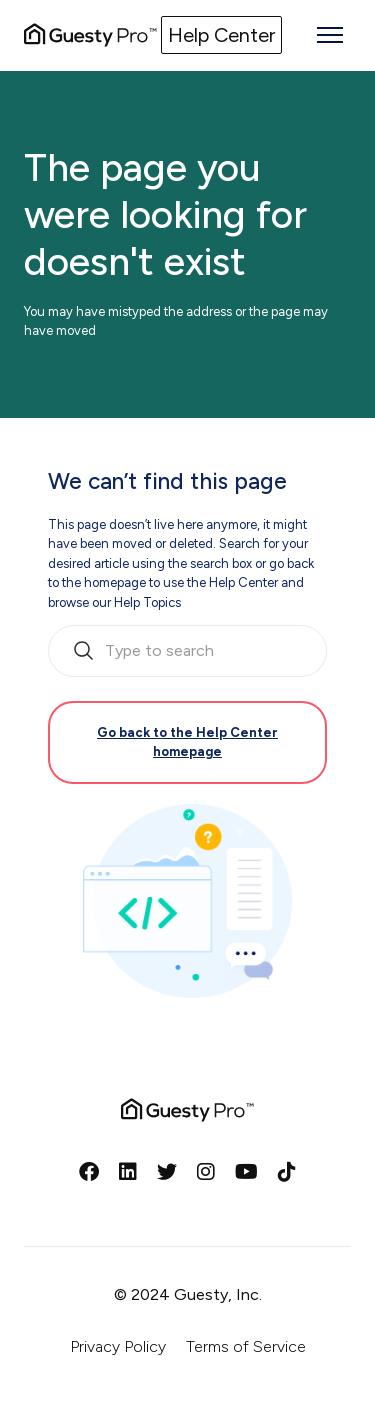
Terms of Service (246, 1346)
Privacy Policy (118, 1346)
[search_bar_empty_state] (187, 651)
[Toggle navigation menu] (330, 35)
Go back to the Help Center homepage (187, 742)
